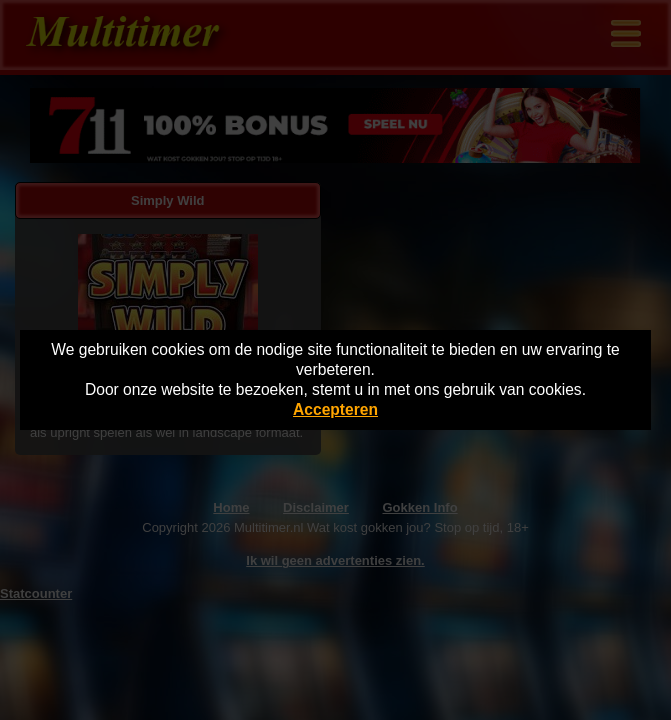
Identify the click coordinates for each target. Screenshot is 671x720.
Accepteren (335, 409)
